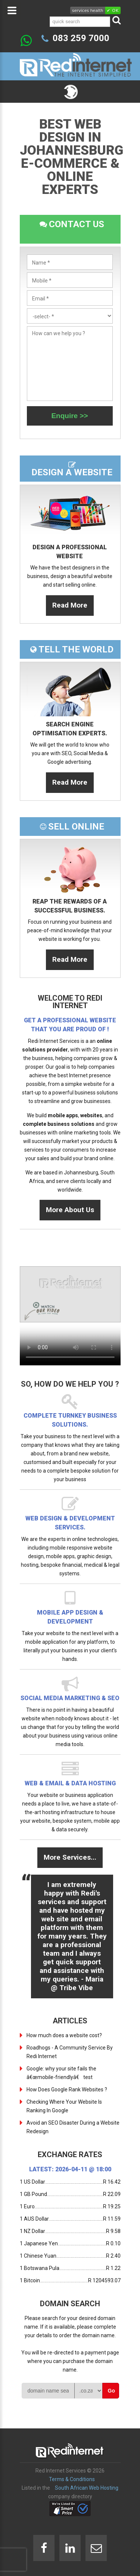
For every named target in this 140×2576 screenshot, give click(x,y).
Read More (69, 605)
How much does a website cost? (64, 2035)
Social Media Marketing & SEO (70, 1698)
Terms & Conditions (72, 2479)
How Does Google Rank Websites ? (67, 2089)
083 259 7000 (81, 38)
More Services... (70, 1857)
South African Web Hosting (86, 2488)
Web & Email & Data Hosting (70, 1783)
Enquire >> (69, 416)
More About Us (70, 1209)
